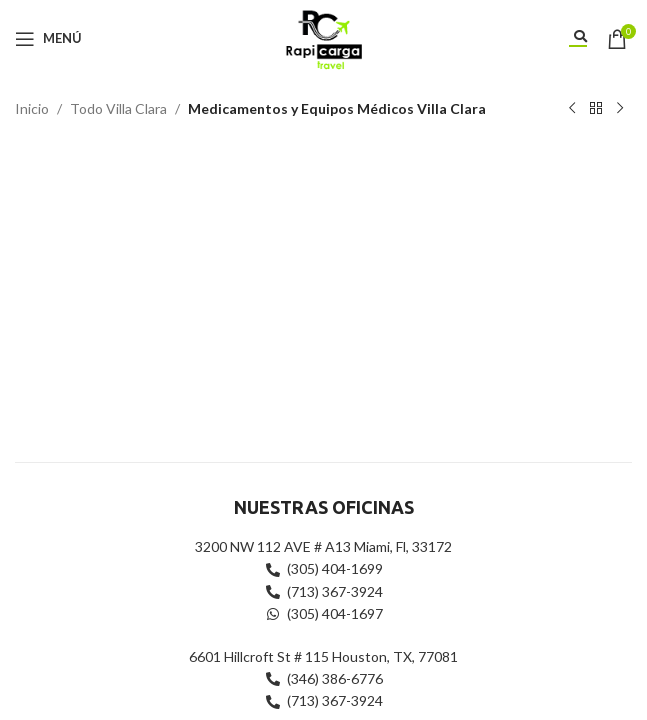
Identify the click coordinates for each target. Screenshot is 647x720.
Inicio (32, 108)
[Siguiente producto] (620, 109)
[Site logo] (323, 36)
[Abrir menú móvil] (48, 39)
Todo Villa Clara (118, 108)
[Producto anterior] (572, 109)
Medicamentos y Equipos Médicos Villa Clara (337, 108)
